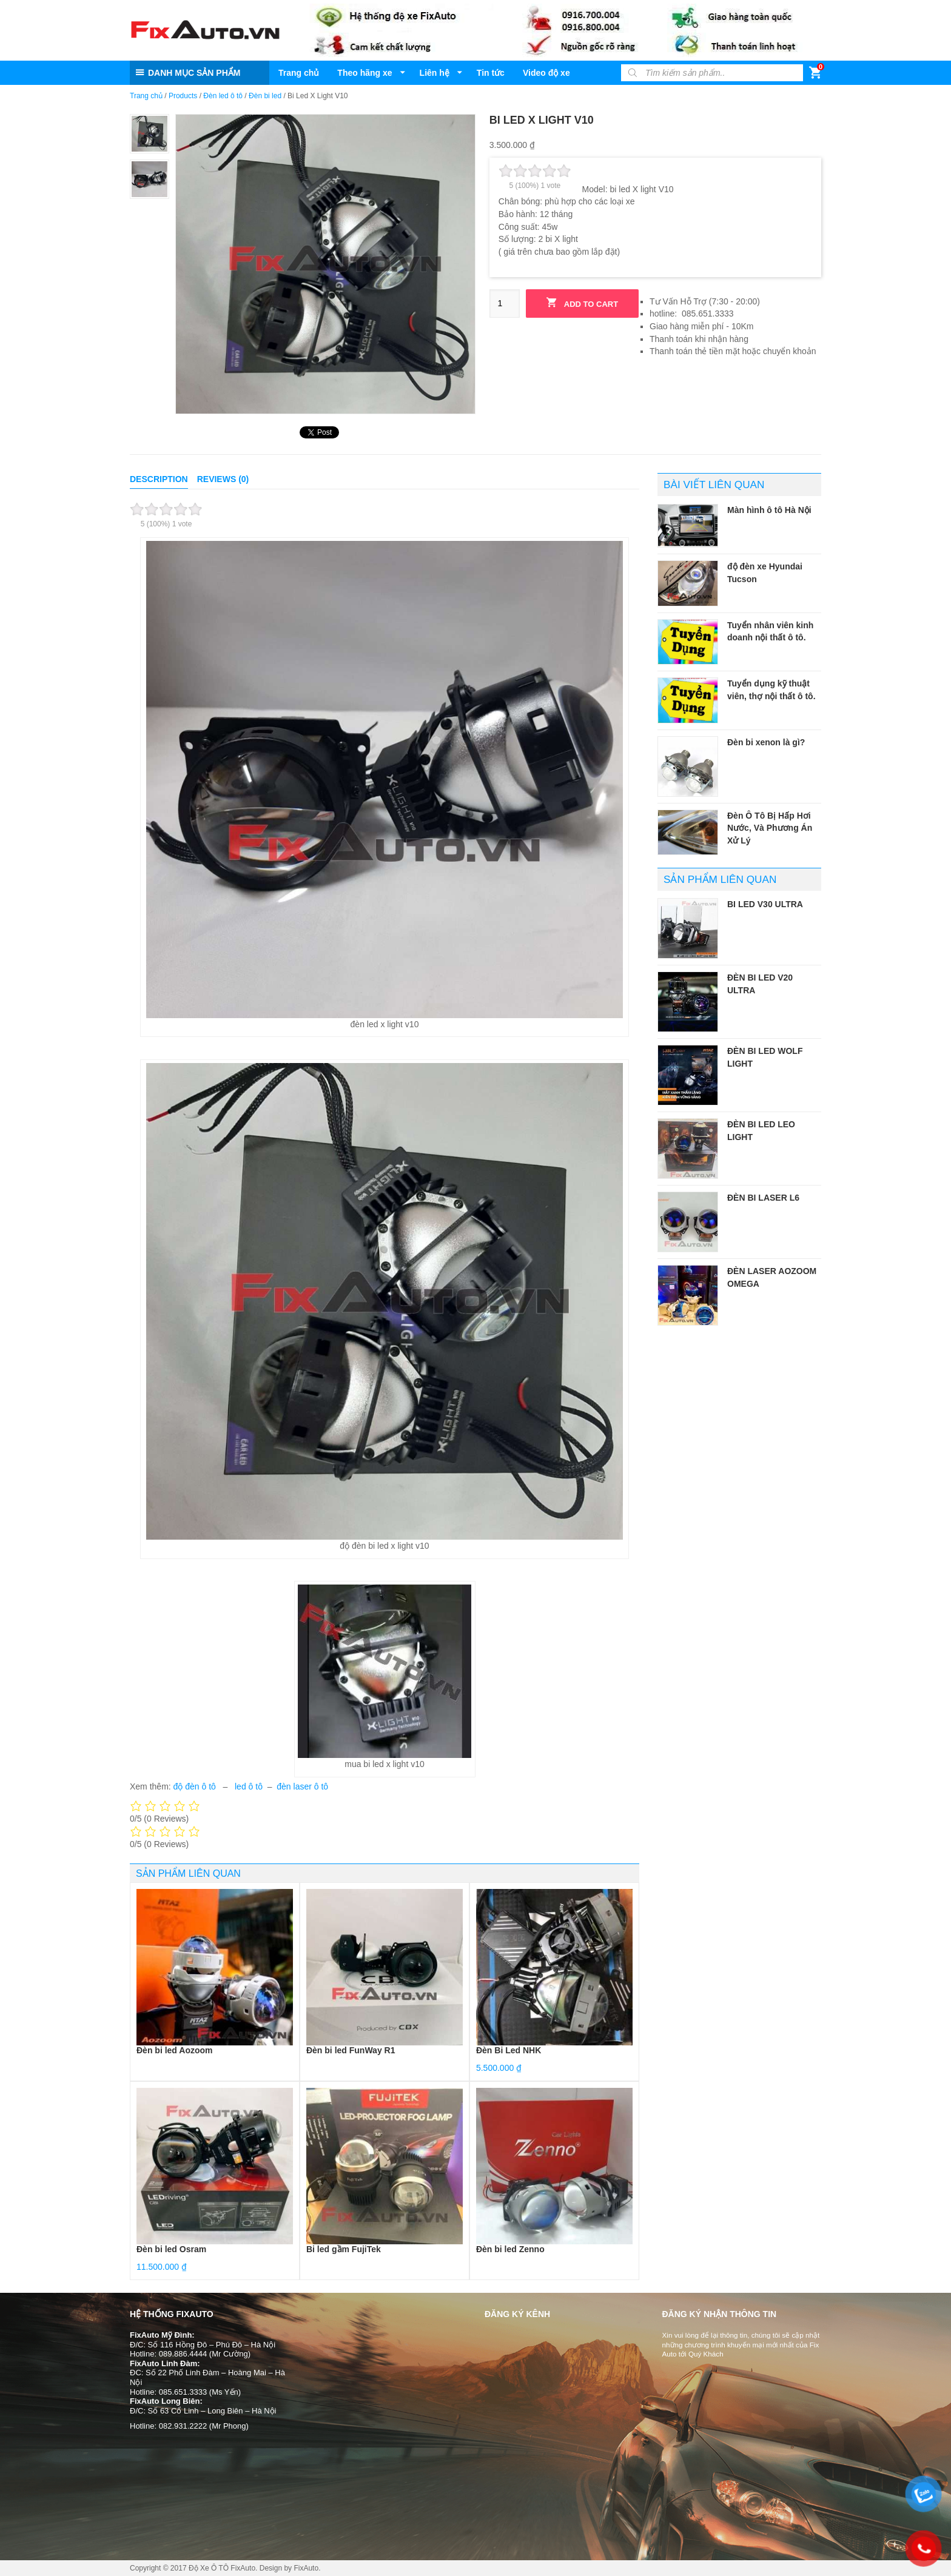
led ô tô (249, 1786)
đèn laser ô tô (302, 1786)
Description (159, 479)
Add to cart (582, 302)
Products (183, 96)
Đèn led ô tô (223, 96)
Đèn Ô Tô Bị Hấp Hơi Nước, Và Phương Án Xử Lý (769, 828)
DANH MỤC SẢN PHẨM (194, 73)
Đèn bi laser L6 (763, 1197)
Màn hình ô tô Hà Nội (769, 510)
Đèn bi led (265, 96)
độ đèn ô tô (195, 1786)
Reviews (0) (223, 479)
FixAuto (306, 2568)
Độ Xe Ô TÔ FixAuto (222, 2568)
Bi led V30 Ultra (765, 904)
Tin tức (491, 73)
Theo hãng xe (364, 73)
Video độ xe (546, 73)
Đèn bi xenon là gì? (766, 742)
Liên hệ (434, 73)
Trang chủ (298, 73)
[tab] (159, 479)
